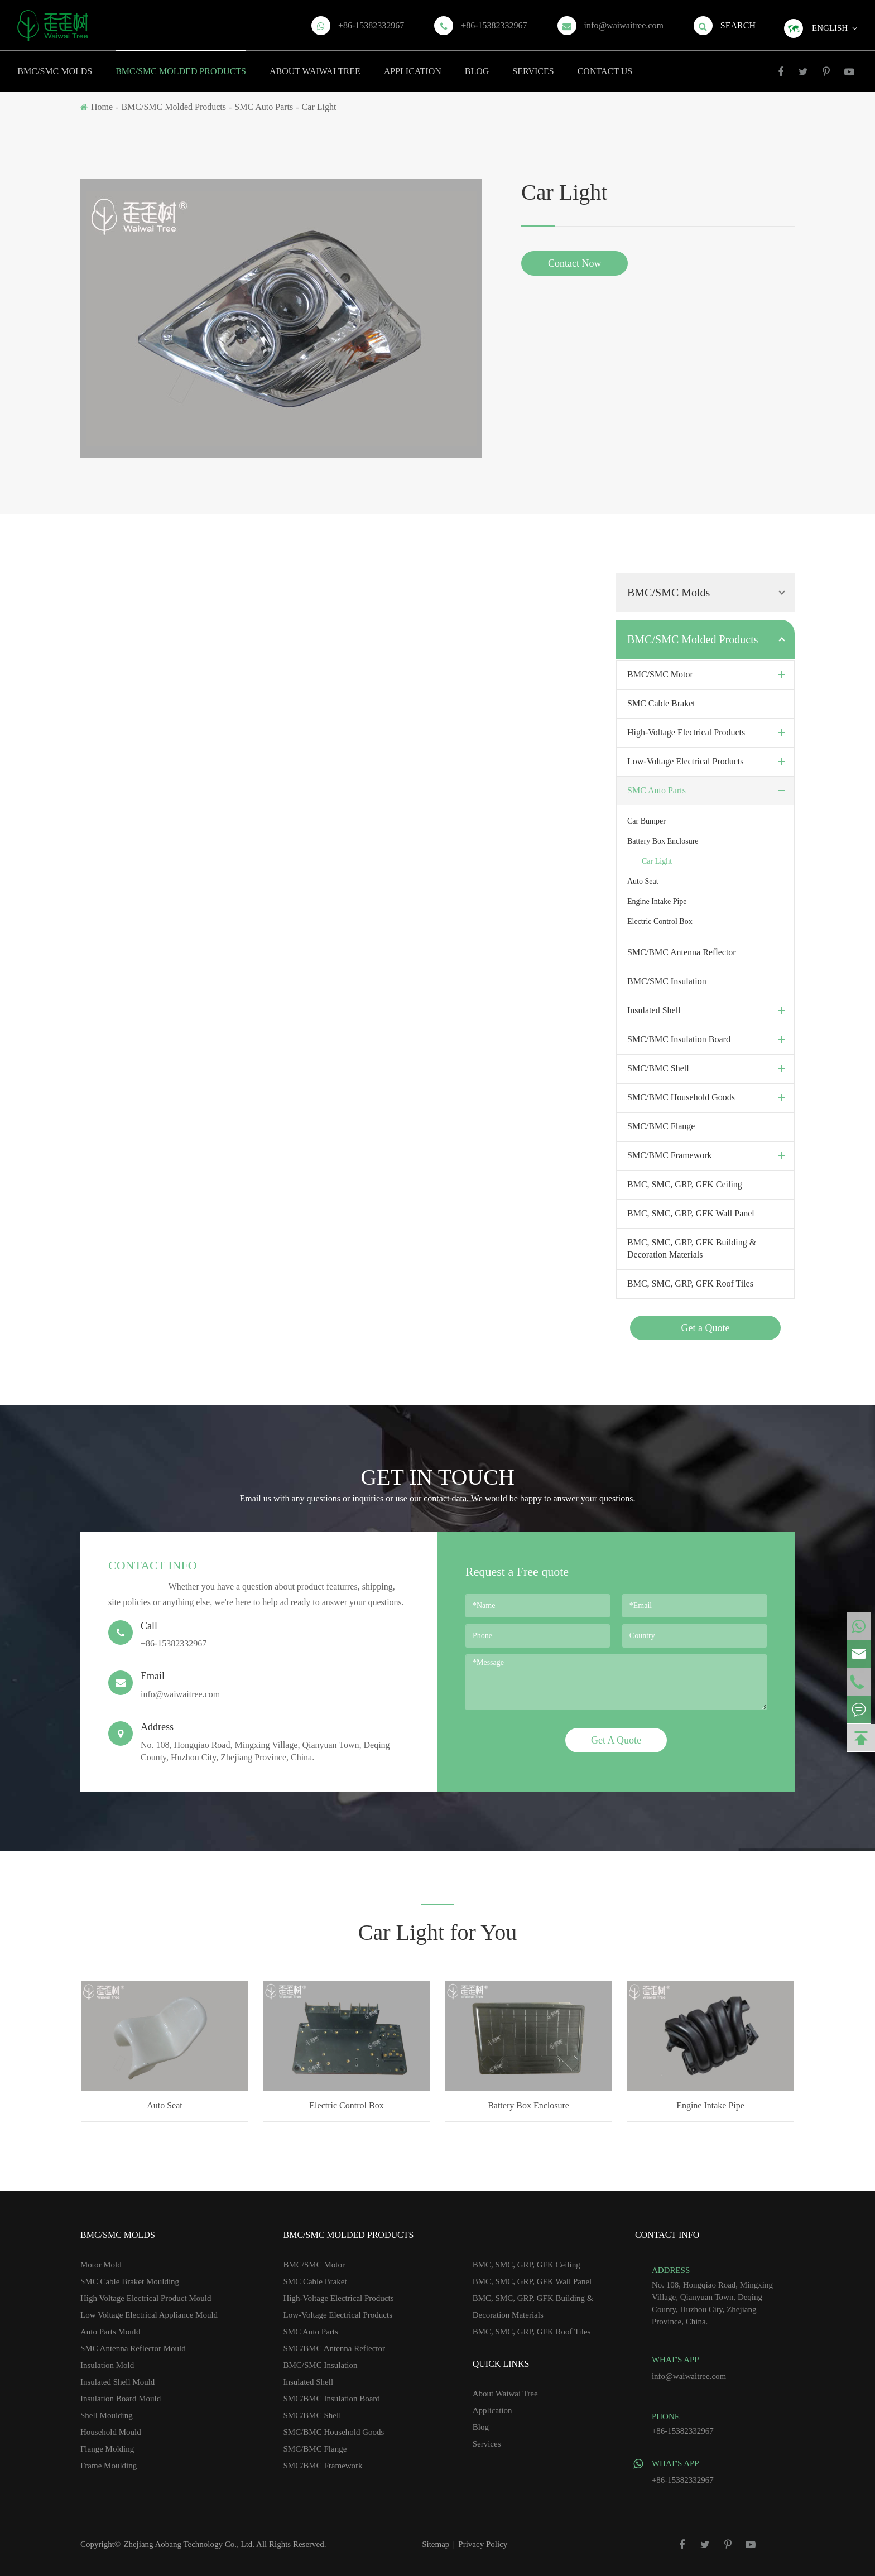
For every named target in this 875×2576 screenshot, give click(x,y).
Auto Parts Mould (110, 2331)
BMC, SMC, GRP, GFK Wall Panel (690, 1213)
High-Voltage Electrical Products (708, 732)
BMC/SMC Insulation (666, 981)
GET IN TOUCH (437, 1477)
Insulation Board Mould (120, 2398)
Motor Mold (101, 2264)
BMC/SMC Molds (54, 63)
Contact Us (605, 63)
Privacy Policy (482, 2544)
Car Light (319, 107)
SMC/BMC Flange (661, 1126)
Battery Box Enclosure (663, 841)
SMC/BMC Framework (708, 1155)
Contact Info (152, 1565)
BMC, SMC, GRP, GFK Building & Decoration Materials (691, 1248)
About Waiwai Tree (315, 63)
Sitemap (435, 2544)
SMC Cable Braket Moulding (129, 2281)
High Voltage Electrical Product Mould (145, 2298)
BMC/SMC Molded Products (181, 63)
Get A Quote (616, 1740)
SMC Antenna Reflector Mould (133, 2348)
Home (102, 107)
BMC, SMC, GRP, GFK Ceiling (684, 1184)
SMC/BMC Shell (708, 1068)
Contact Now (574, 263)
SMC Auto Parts (263, 107)
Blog (477, 63)
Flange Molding (107, 2448)
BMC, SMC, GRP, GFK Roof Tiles (690, 1283)
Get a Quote (705, 1327)
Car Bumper (646, 821)
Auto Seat (642, 881)
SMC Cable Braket (661, 703)
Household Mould (110, 2432)
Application (412, 63)
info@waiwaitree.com (624, 25)
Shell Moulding (106, 2415)
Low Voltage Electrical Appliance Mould (149, 2314)
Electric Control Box (660, 921)
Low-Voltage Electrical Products (708, 761)
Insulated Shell (708, 1010)
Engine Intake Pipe (657, 901)
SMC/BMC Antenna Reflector (681, 952)
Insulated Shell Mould (117, 2381)
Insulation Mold (107, 2365)
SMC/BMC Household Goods (708, 1097)
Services (533, 63)
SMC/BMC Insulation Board (708, 1039)
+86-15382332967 (371, 25)
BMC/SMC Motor (708, 674)
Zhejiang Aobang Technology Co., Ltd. (189, 2544)
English (830, 27)
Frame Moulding (108, 2465)
